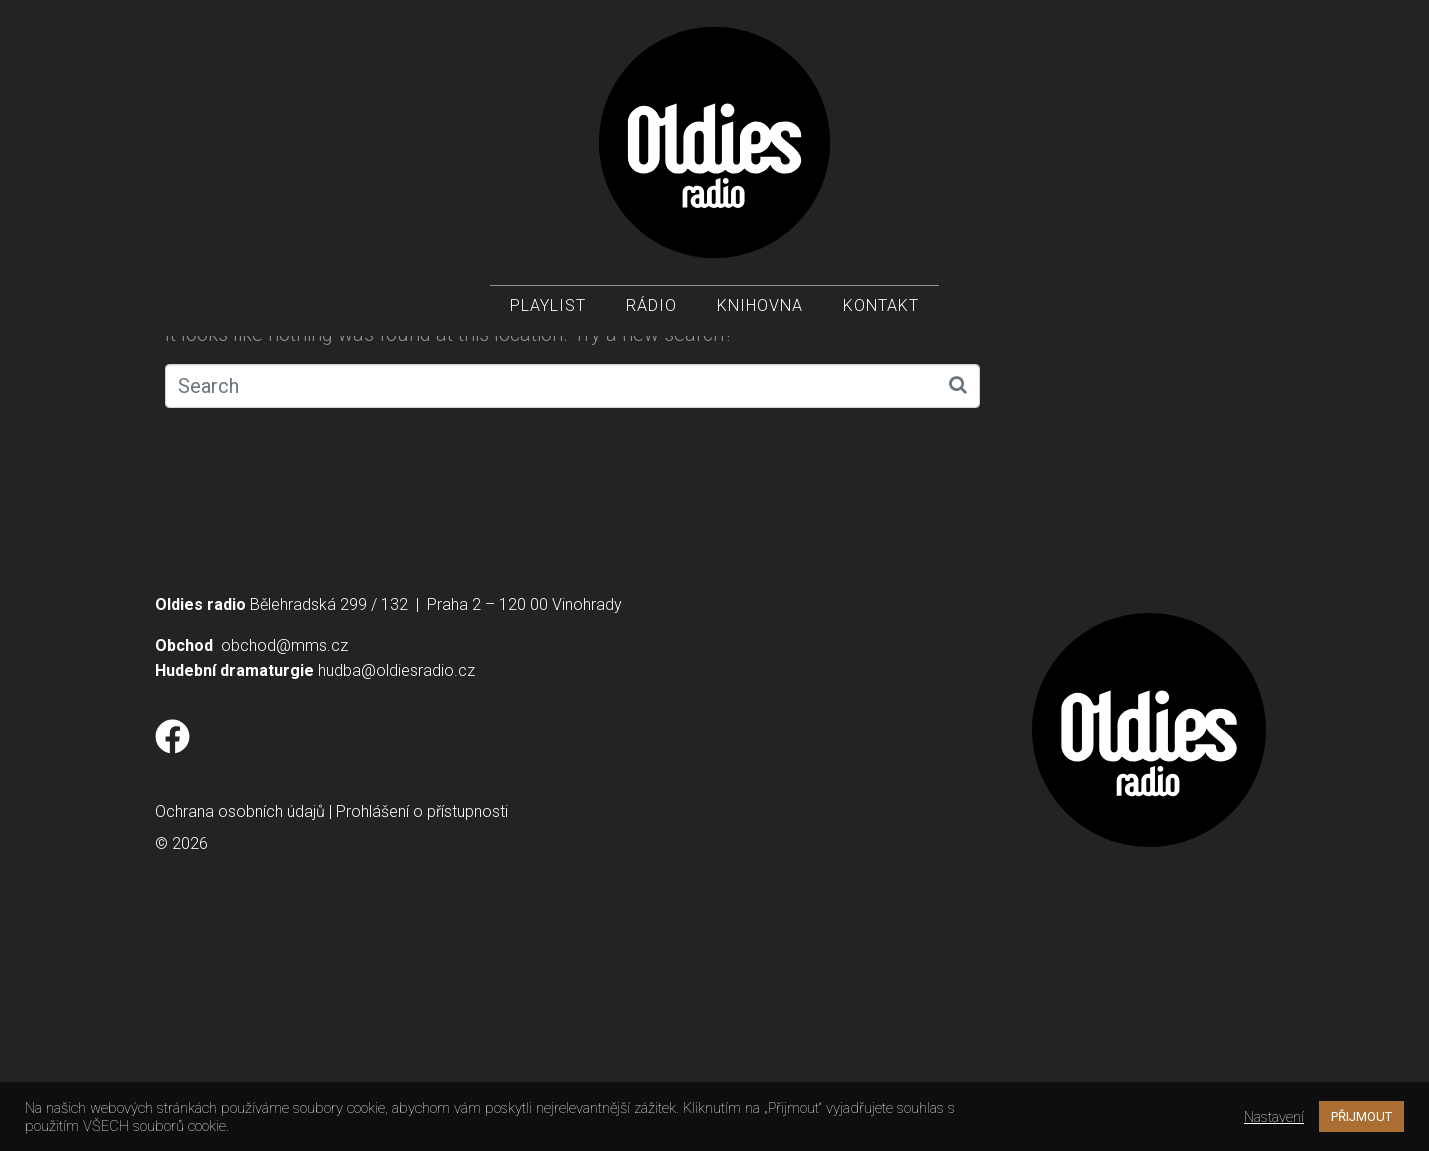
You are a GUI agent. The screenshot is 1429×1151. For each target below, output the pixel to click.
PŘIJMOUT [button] (1361, 1116)
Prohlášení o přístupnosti (422, 1034)
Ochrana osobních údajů (240, 1034)
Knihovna (760, 310)
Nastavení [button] (1274, 1117)
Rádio (651, 310)
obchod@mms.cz (284, 868)
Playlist (548, 310)
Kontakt (881, 310)
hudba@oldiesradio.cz (396, 893)
